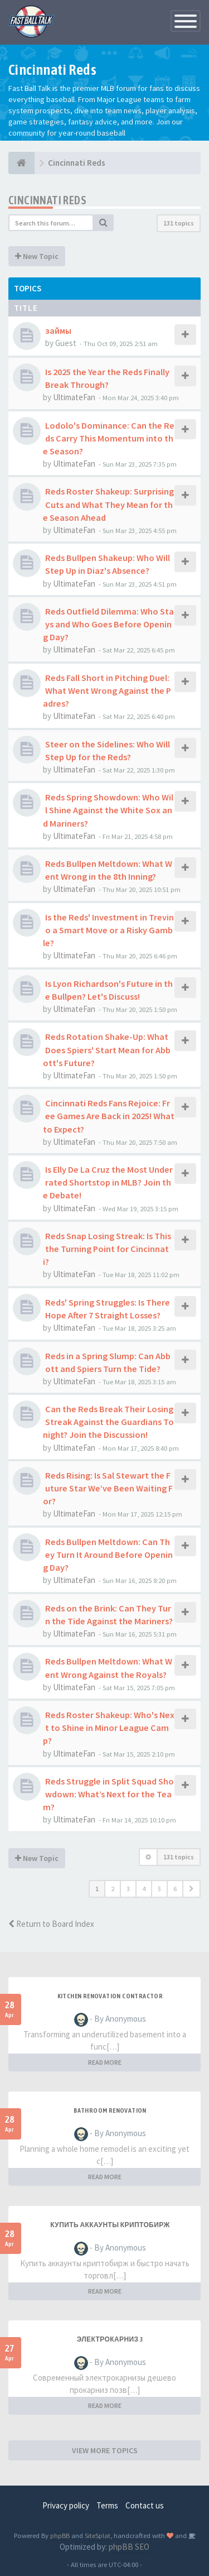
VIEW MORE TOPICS (105, 2450)
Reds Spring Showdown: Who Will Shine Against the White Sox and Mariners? (108, 809)
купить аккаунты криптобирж (109, 2225)
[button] (191, 1889)
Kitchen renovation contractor (110, 1996)
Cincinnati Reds (47, 200)
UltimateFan (74, 397)
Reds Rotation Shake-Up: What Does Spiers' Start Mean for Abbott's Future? (107, 1049)
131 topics (178, 223)
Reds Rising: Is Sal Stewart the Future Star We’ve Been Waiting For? (108, 1488)
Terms (107, 2505)
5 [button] (159, 1888)
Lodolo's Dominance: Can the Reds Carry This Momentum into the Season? (108, 438)
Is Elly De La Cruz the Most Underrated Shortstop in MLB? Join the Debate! (108, 1182)
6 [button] (175, 1888)
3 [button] (128, 1888)
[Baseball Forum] (21, 163)
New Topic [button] (37, 256)
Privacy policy (65, 2505)
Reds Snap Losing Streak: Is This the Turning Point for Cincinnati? (107, 1248)
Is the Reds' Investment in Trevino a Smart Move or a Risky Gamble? (108, 930)
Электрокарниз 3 (110, 2339)
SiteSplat (97, 2535)
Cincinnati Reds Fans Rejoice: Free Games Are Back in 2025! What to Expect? (108, 1115)
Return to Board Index (51, 1923)
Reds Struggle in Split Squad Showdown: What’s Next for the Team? (108, 1794)
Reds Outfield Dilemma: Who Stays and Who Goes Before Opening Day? (108, 624)
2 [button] (112, 1888)
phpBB (60, 2535)
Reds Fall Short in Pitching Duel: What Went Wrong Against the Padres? (107, 690)
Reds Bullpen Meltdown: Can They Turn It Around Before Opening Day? (108, 1554)
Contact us (144, 2505)
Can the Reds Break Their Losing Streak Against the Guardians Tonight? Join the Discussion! (108, 1421)
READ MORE (104, 2062)
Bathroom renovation (110, 2110)
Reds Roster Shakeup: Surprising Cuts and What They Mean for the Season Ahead (108, 504)
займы (58, 330)
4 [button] (143, 1888)
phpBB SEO (129, 2546)
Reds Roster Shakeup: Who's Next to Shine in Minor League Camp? (108, 1727)
